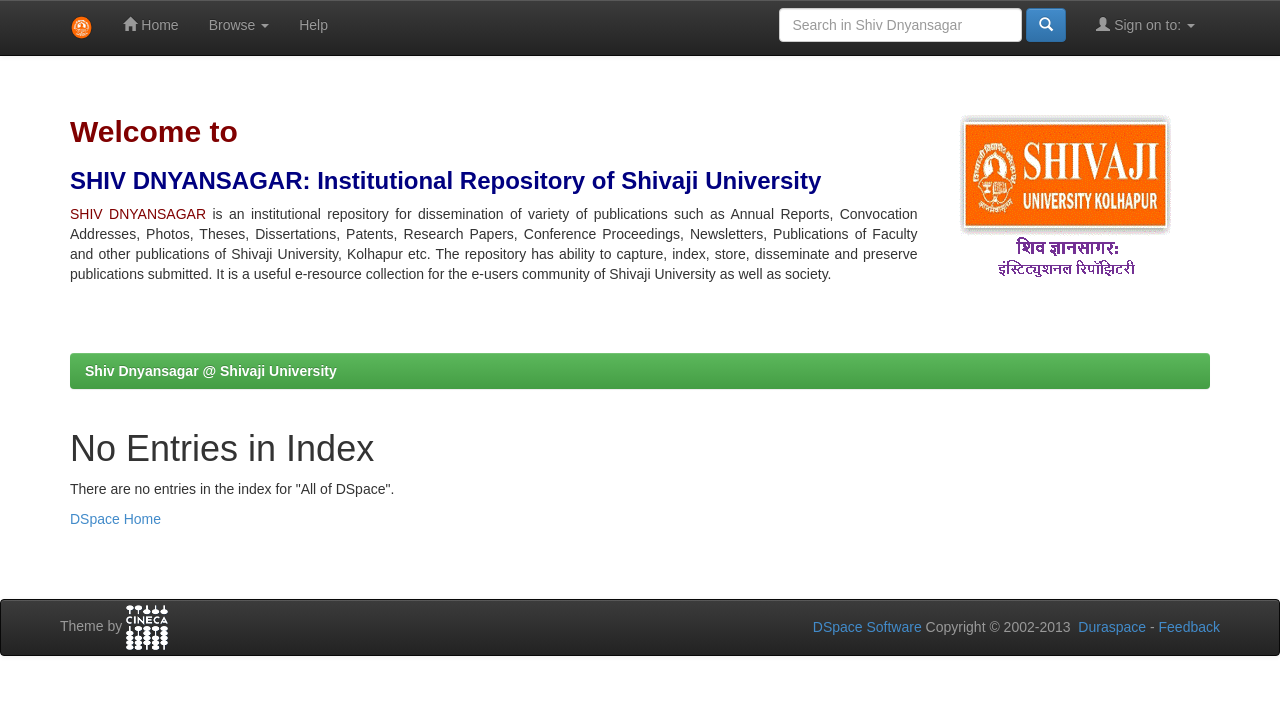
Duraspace (1112, 627)
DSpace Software (867, 627)
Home (150, 24)
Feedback (1189, 627)
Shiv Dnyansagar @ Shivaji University (211, 371)
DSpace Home (115, 519)
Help (313, 25)
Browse (239, 25)
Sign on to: (1145, 24)
